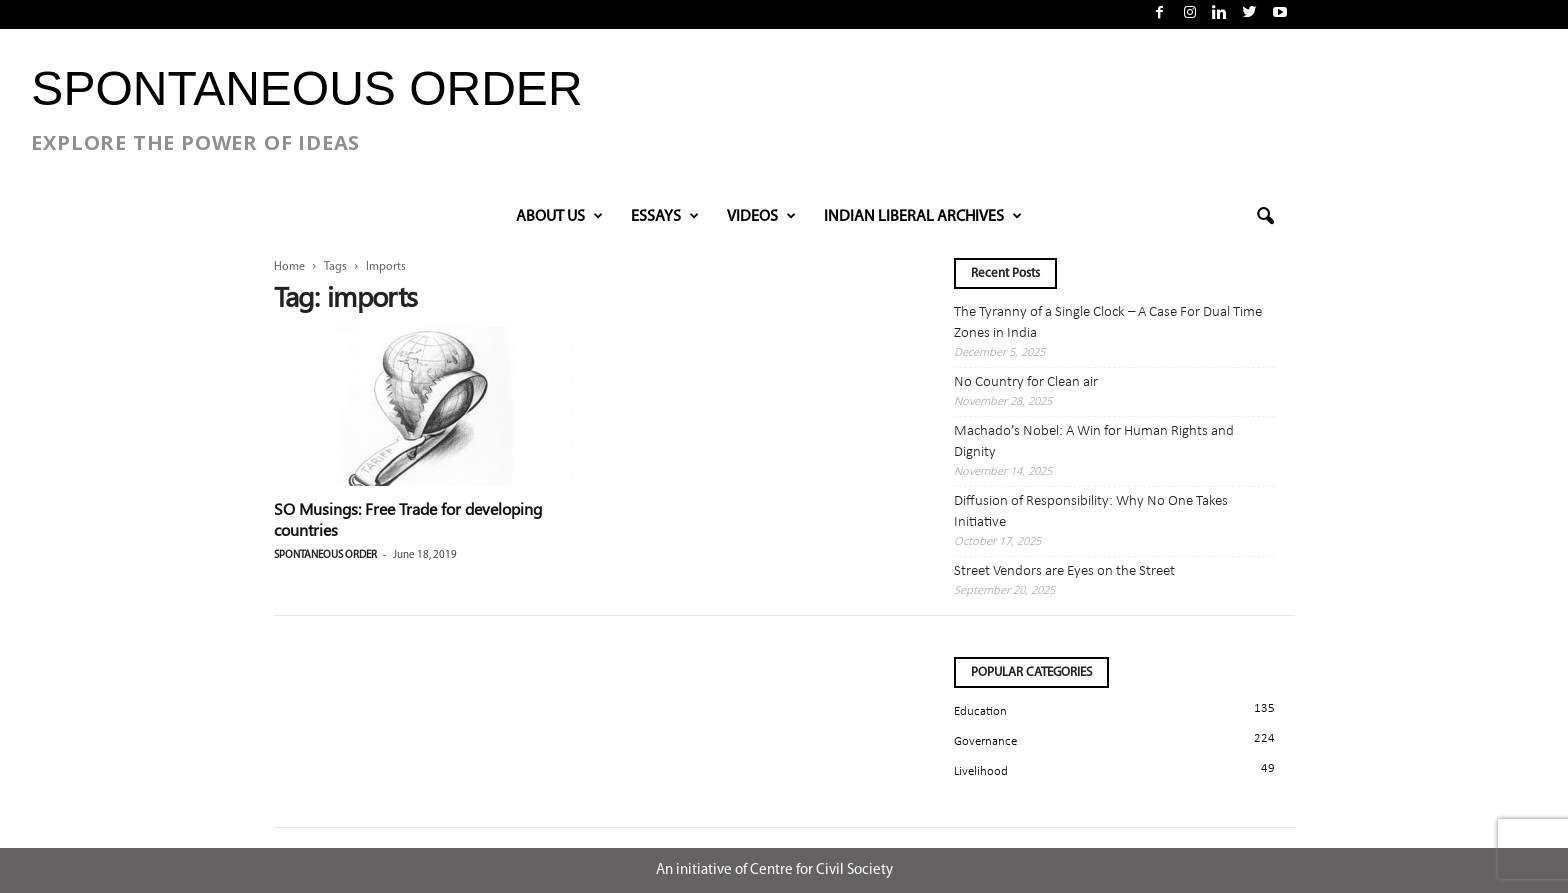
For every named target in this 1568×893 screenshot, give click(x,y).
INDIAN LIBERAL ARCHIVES (923, 217)
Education (980, 711)
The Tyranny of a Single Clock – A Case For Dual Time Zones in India (1108, 323)
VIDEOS (761, 217)
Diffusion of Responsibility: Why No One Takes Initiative (1091, 512)
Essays (665, 217)
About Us (559, 217)
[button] (1265, 217)
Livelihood (981, 771)
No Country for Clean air (1026, 382)
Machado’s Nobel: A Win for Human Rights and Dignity (1094, 442)
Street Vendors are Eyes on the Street (1064, 571)
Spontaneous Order (325, 555)
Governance (985, 741)
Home (289, 267)
